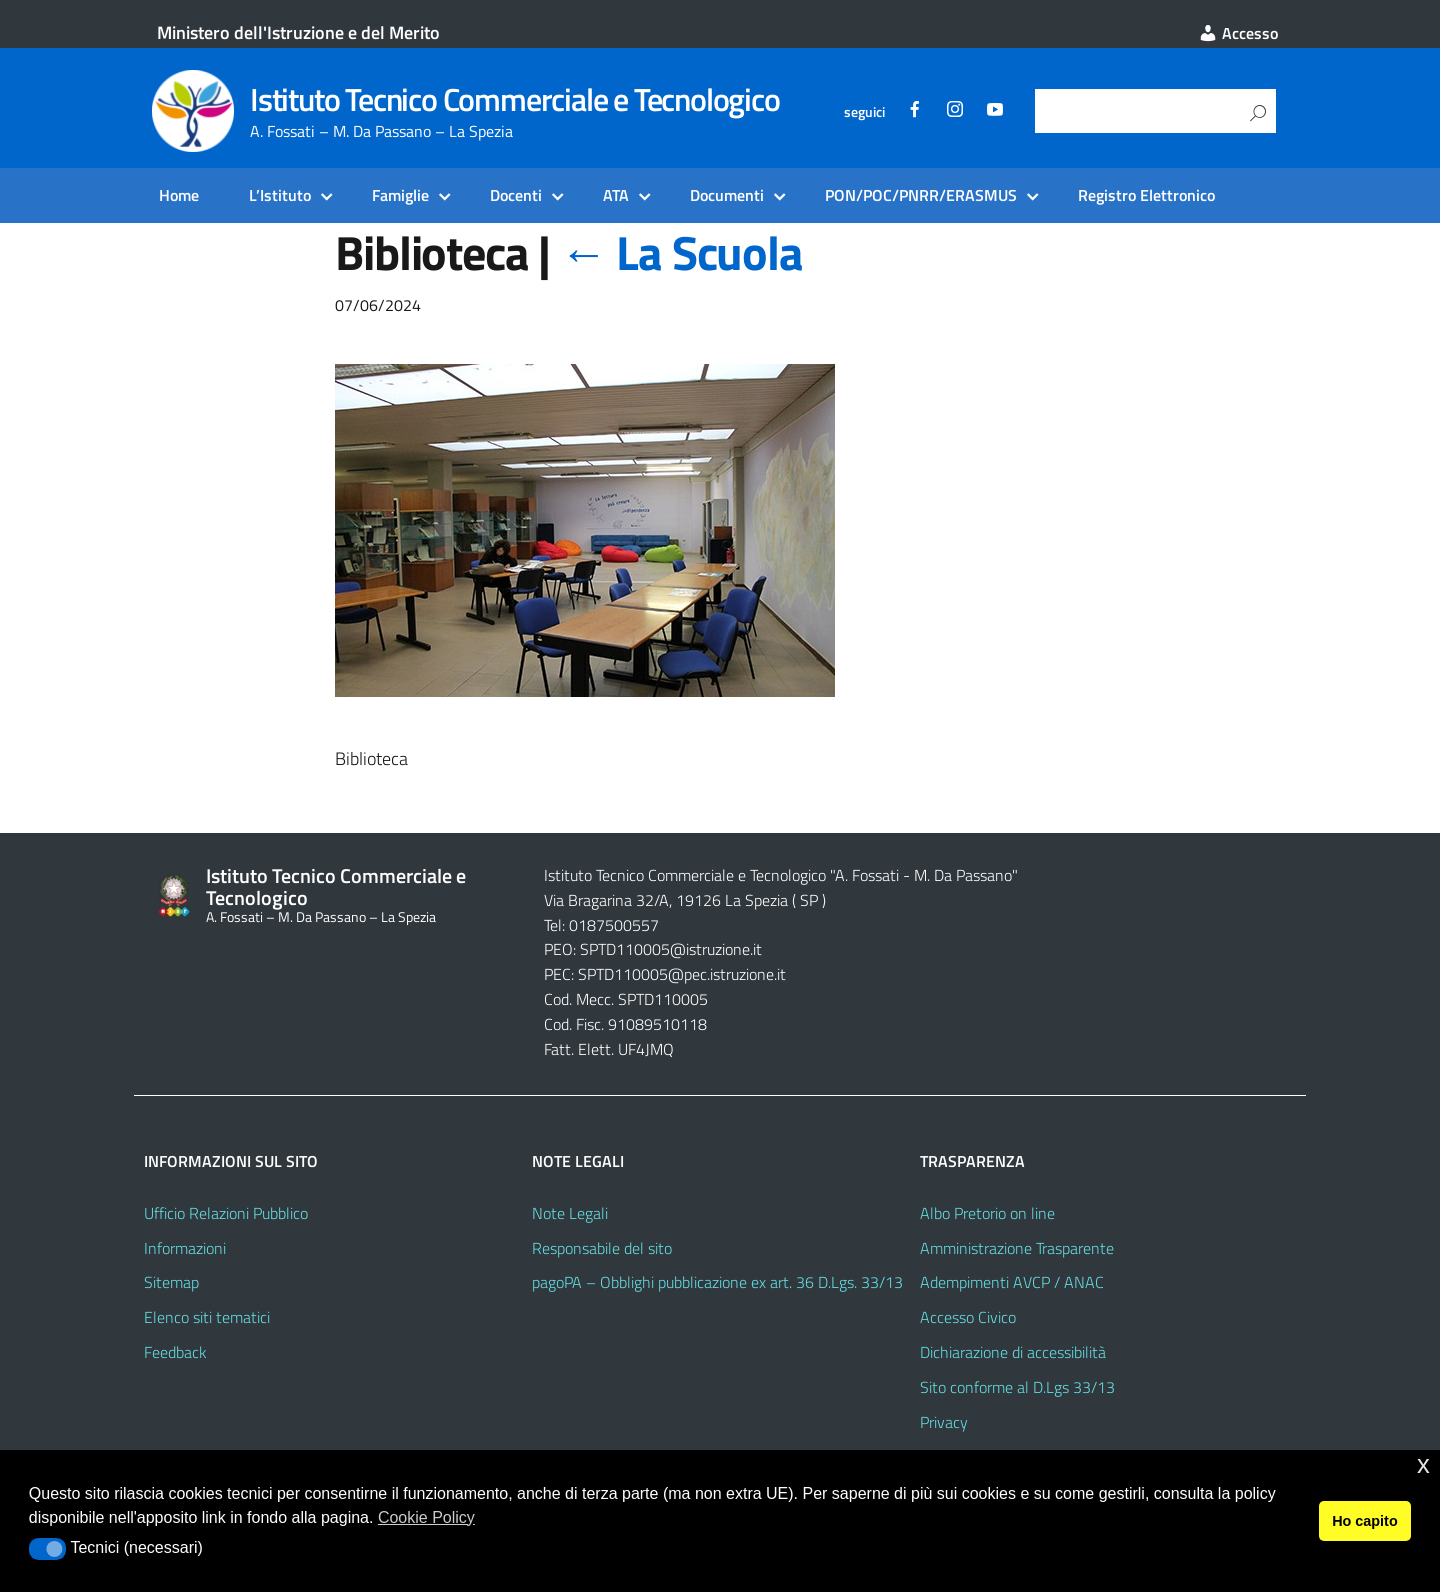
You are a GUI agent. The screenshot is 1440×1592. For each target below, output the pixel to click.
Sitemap (171, 1282)
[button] (47, 1549)
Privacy (944, 1422)
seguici (864, 112)
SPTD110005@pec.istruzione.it (682, 974)
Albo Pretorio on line (987, 1213)
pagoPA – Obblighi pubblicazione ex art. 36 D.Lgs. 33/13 (717, 1282)
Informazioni (185, 1248)
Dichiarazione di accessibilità (1013, 1352)
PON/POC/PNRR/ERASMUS (921, 195)
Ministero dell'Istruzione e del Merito (298, 32)
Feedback (175, 1352)
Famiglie (400, 195)
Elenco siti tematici (207, 1317)
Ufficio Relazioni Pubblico (226, 1213)
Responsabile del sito (602, 1248)
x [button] (1423, 1464)
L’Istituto (280, 195)
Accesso (1238, 33)
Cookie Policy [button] (426, 1517)
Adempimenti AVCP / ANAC (1012, 1282)
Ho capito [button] (1365, 1521)
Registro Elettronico (1146, 195)
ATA (616, 195)
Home (179, 195)
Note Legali (570, 1213)
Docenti (516, 195)
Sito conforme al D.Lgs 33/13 (1017, 1387)
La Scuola (681, 252)
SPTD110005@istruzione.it (671, 949)
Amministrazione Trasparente (1017, 1248)
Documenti (727, 195)
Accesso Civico (968, 1317)
